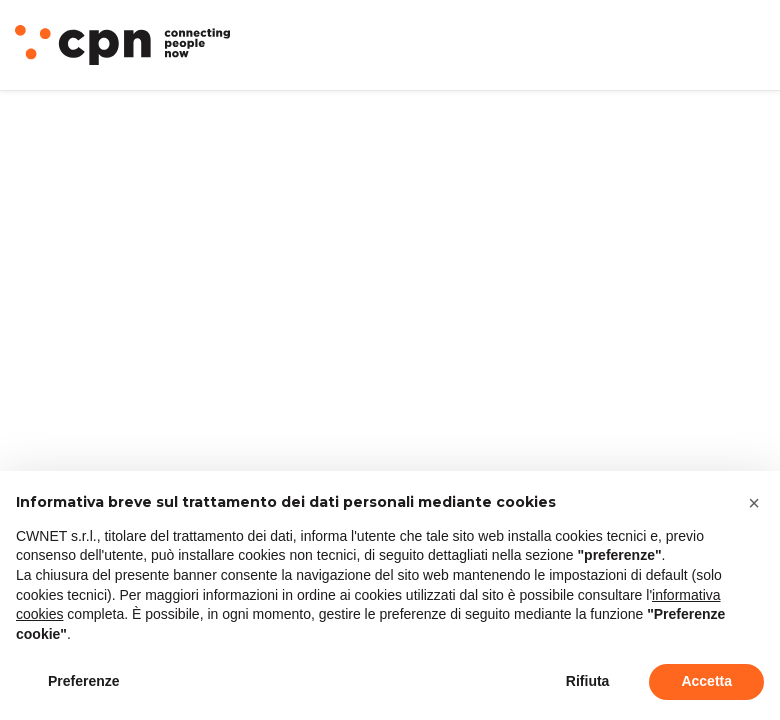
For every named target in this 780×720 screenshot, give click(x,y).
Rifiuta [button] (588, 681)
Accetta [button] (706, 681)
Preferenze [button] (84, 681)
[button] (754, 503)
